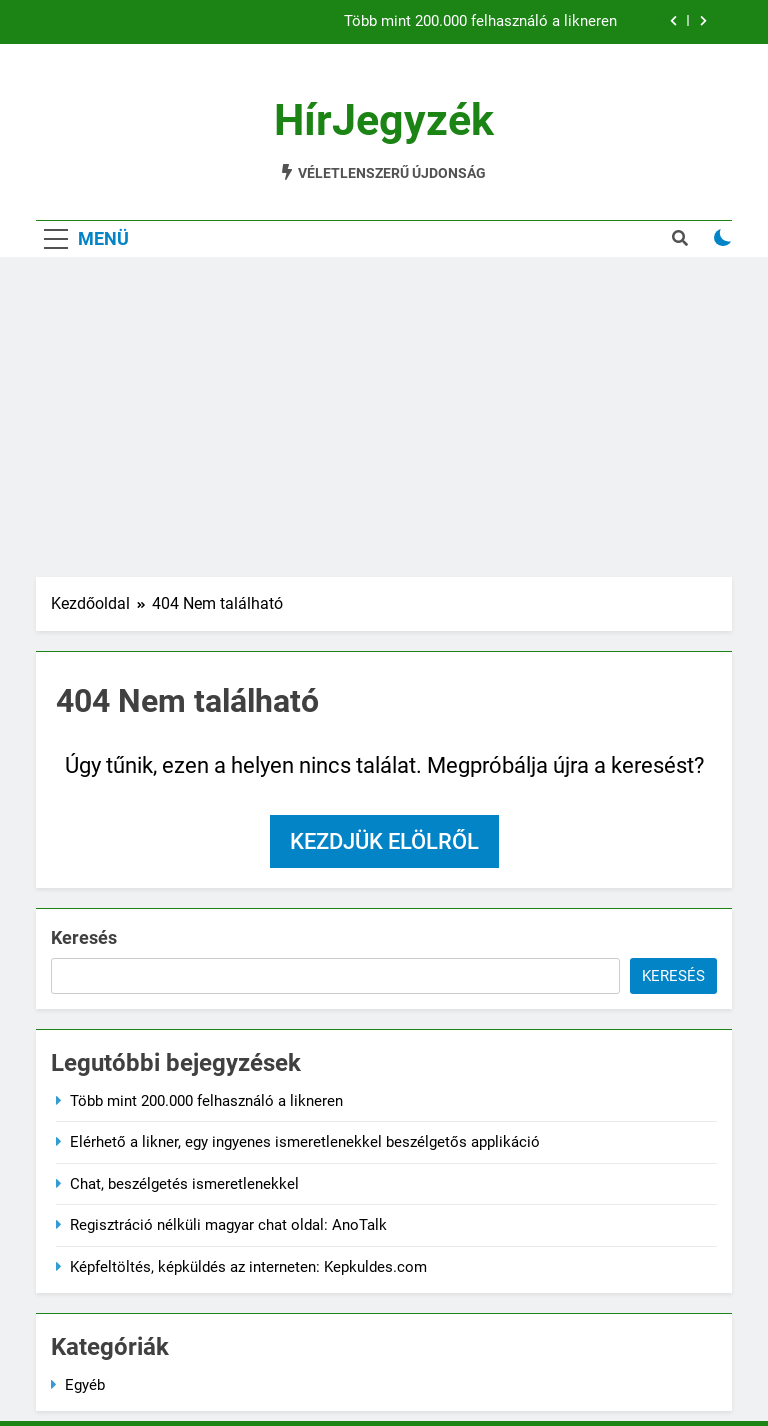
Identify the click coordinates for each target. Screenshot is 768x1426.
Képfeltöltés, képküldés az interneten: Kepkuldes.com (248, 1267)
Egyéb (85, 1385)
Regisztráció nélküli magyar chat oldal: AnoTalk (228, 1225)
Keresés (84, 937)
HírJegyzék (384, 120)
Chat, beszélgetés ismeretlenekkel (184, 1184)
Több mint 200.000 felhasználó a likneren (480, 22)
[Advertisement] (384, 417)
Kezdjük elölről (384, 841)
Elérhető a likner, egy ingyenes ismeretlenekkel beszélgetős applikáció (305, 1142)
